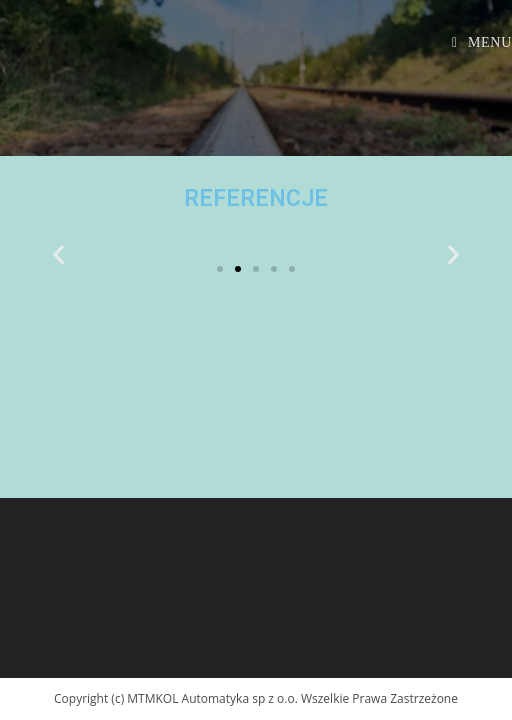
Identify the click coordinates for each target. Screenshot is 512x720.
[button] (220, 269)
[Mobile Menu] (482, 42)
